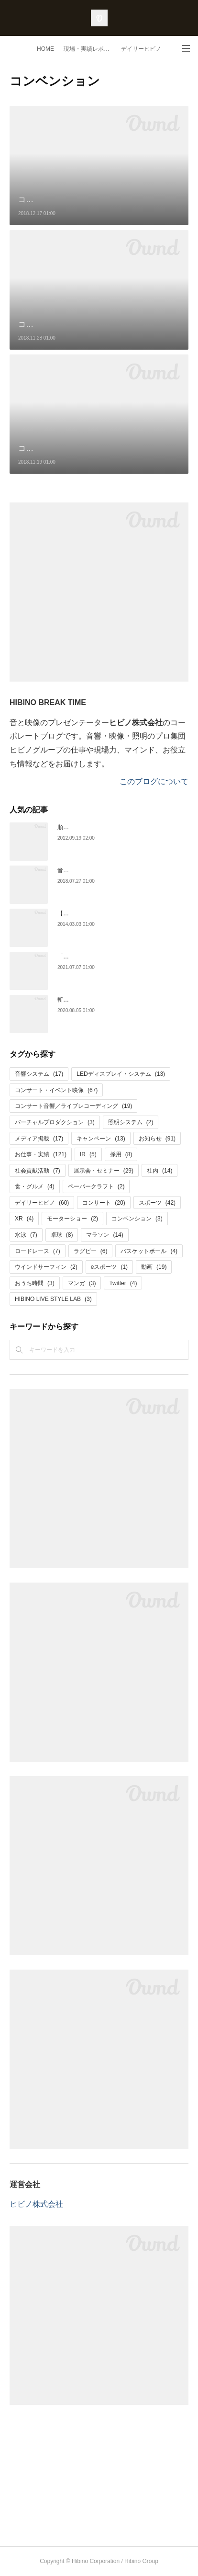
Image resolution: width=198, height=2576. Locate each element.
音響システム (39, 1074)
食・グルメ (35, 1186)
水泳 (26, 1234)
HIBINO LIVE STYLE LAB (53, 1299)
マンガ (82, 1283)
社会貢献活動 (37, 1170)
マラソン (104, 1234)
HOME (45, 49)
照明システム (131, 1122)
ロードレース (37, 1251)
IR (88, 1154)
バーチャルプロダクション (55, 1122)
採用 (121, 1154)
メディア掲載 (39, 1138)
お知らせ (157, 1138)
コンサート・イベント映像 (56, 1090)
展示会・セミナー (103, 1170)
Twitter (123, 1283)
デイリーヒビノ (141, 49)
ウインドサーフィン (46, 1267)
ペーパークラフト (96, 1186)
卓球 (62, 1234)
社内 (159, 1170)
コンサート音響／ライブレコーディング (73, 1106)
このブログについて (154, 781)
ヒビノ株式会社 (36, 2204)
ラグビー (91, 1251)
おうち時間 (35, 1283)
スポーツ (157, 1202)
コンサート (103, 1202)
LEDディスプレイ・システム (121, 1074)
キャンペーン (101, 1138)
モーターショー (72, 1218)
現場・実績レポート (89, 49)
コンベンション (137, 1218)
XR (24, 1218)
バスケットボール (149, 1251)
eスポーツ (109, 1267)
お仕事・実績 (40, 1154)
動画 (153, 1267)
